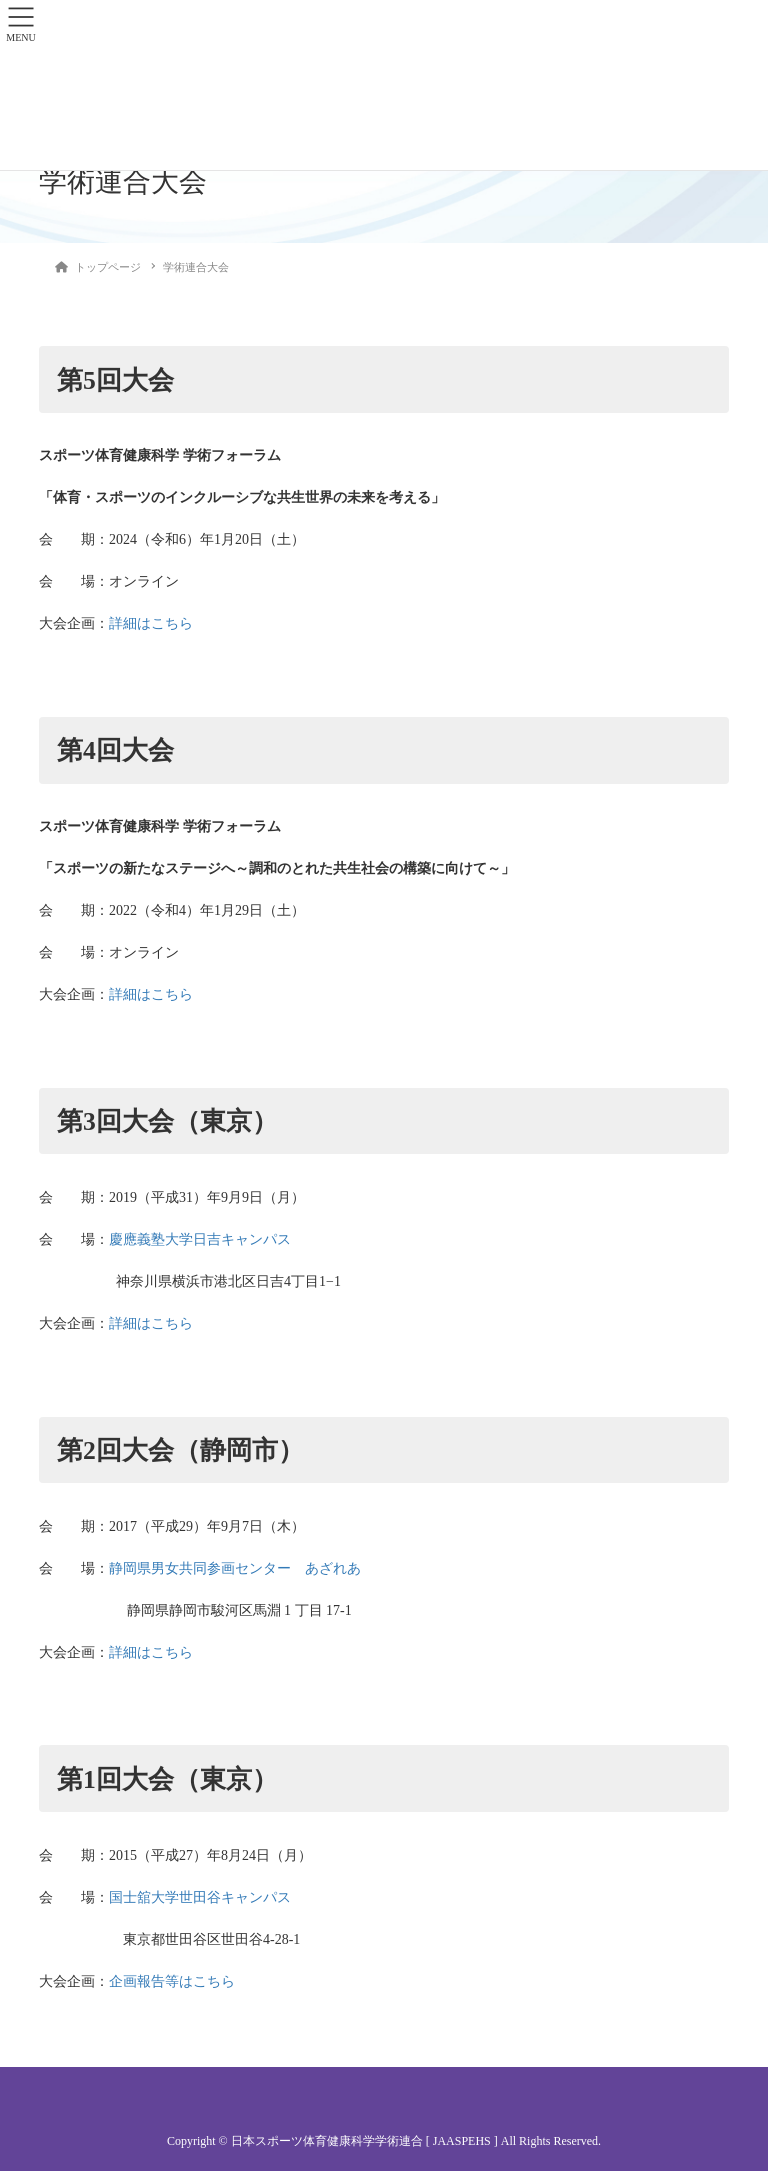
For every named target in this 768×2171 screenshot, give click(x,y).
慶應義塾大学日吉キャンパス (200, 1239)
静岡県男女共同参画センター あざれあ (235, 1568)
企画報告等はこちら (172, 1981)
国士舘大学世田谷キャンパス (200, 1897)
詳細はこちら (151, 623)
